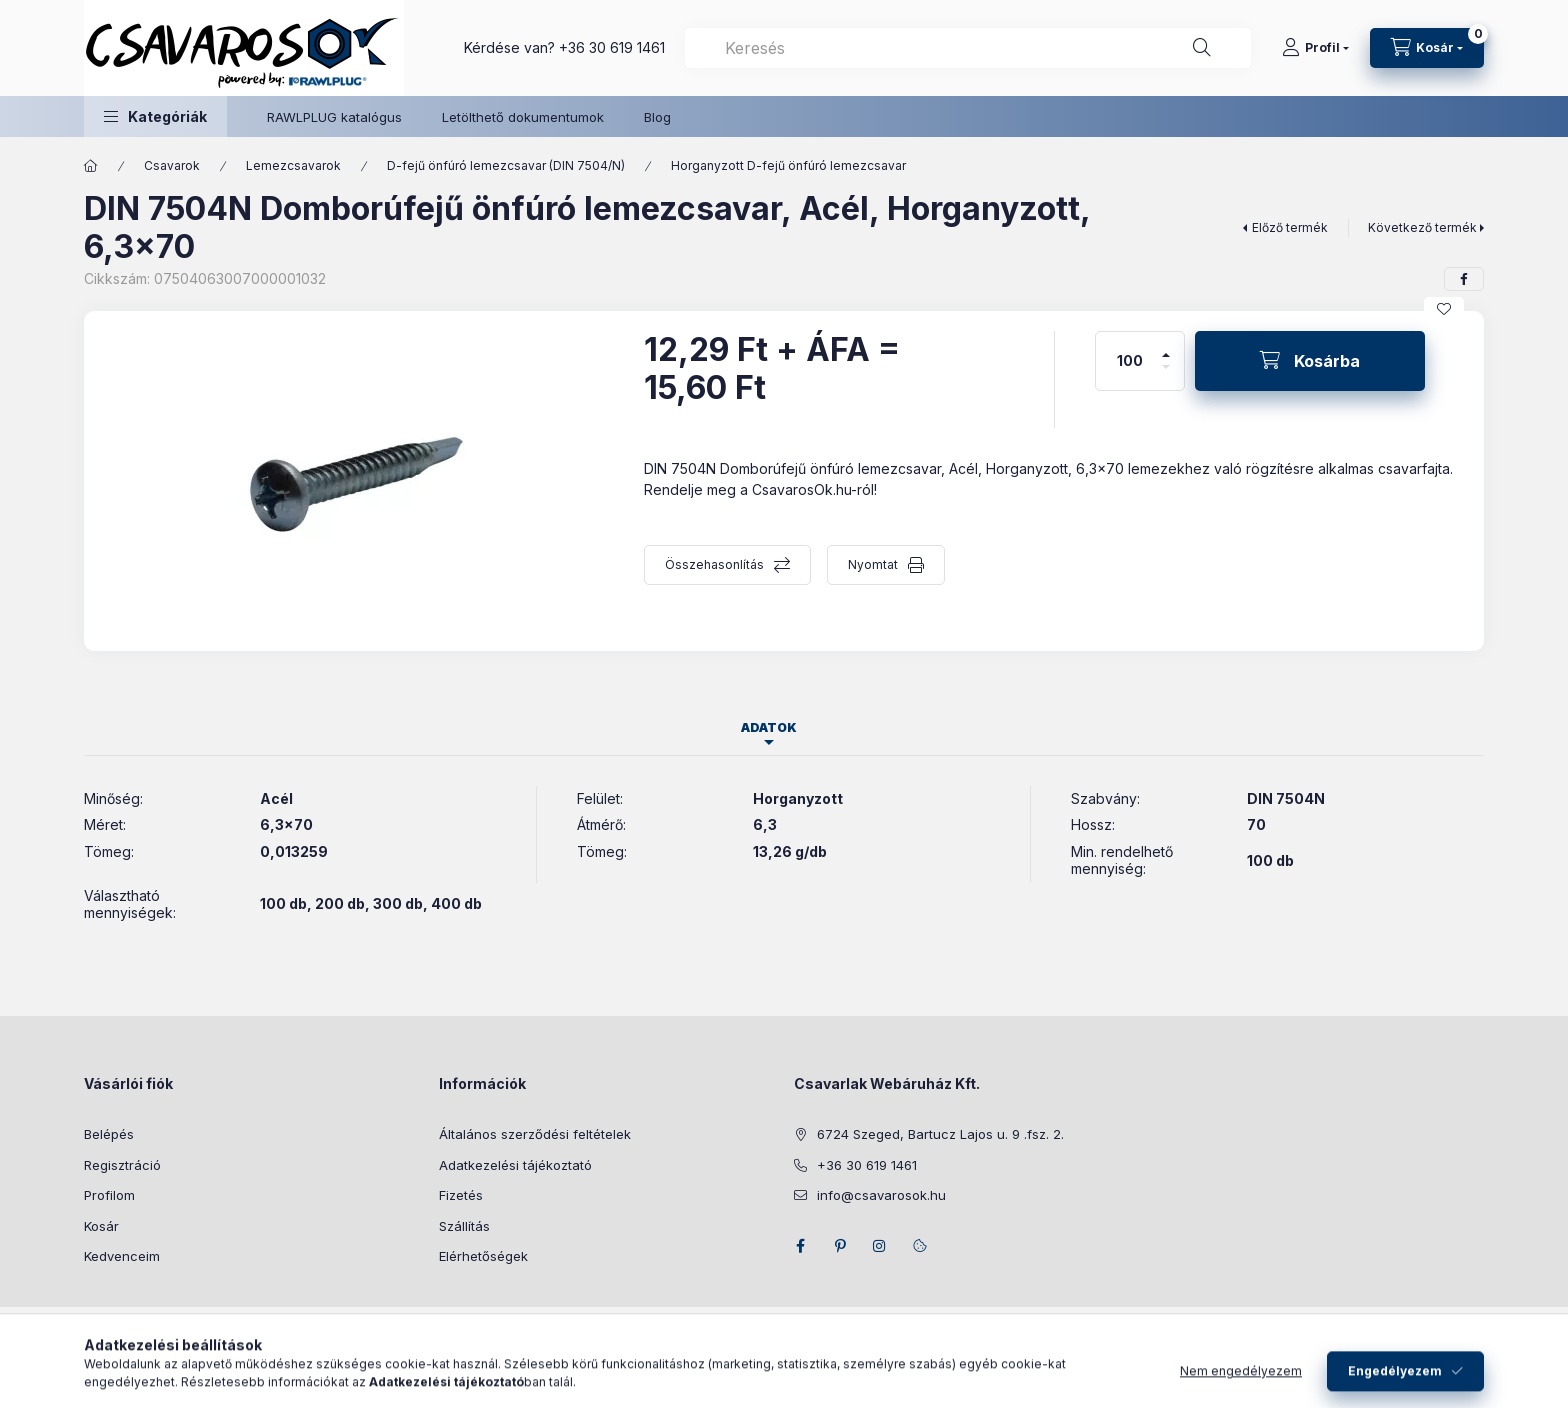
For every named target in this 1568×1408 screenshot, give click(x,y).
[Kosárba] (1310, 361)
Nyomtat (873, 564)
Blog (657, 117)
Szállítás (464, 1226)
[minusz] (1166, 375)
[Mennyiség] (1130, 361)
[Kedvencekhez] (1444, 309)
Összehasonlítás (714, 564)
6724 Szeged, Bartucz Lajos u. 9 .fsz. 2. (940, 1134)
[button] (155, 116)
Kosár (101, 1226)
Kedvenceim (122, 1256)
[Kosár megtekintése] (1427, 48)
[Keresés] (1202, 48)
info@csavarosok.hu (881, 1195)
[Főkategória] (91, 166)
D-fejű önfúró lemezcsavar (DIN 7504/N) (506, 165)
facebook (800, 1246)
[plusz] (1166, 346)
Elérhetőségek (483, 1256)
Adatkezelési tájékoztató (515, 1165)
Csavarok (172, 165)
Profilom (109, 1195)
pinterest (840, 1246)
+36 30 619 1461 (612, 47)
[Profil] (1315, 48)
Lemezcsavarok (293, 165)
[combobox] (968, 48)
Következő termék (1422, 227)
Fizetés (461, 1195)
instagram (880, 1246)
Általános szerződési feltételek (535, 1134)
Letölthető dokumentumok (523, 117)
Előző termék (1290, 227)
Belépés (109, 1134)
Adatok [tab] (769, 727)
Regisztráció (122, 1165)
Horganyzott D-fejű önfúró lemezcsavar (788, 165)
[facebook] (1464, 279)
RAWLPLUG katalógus (334, 117)
